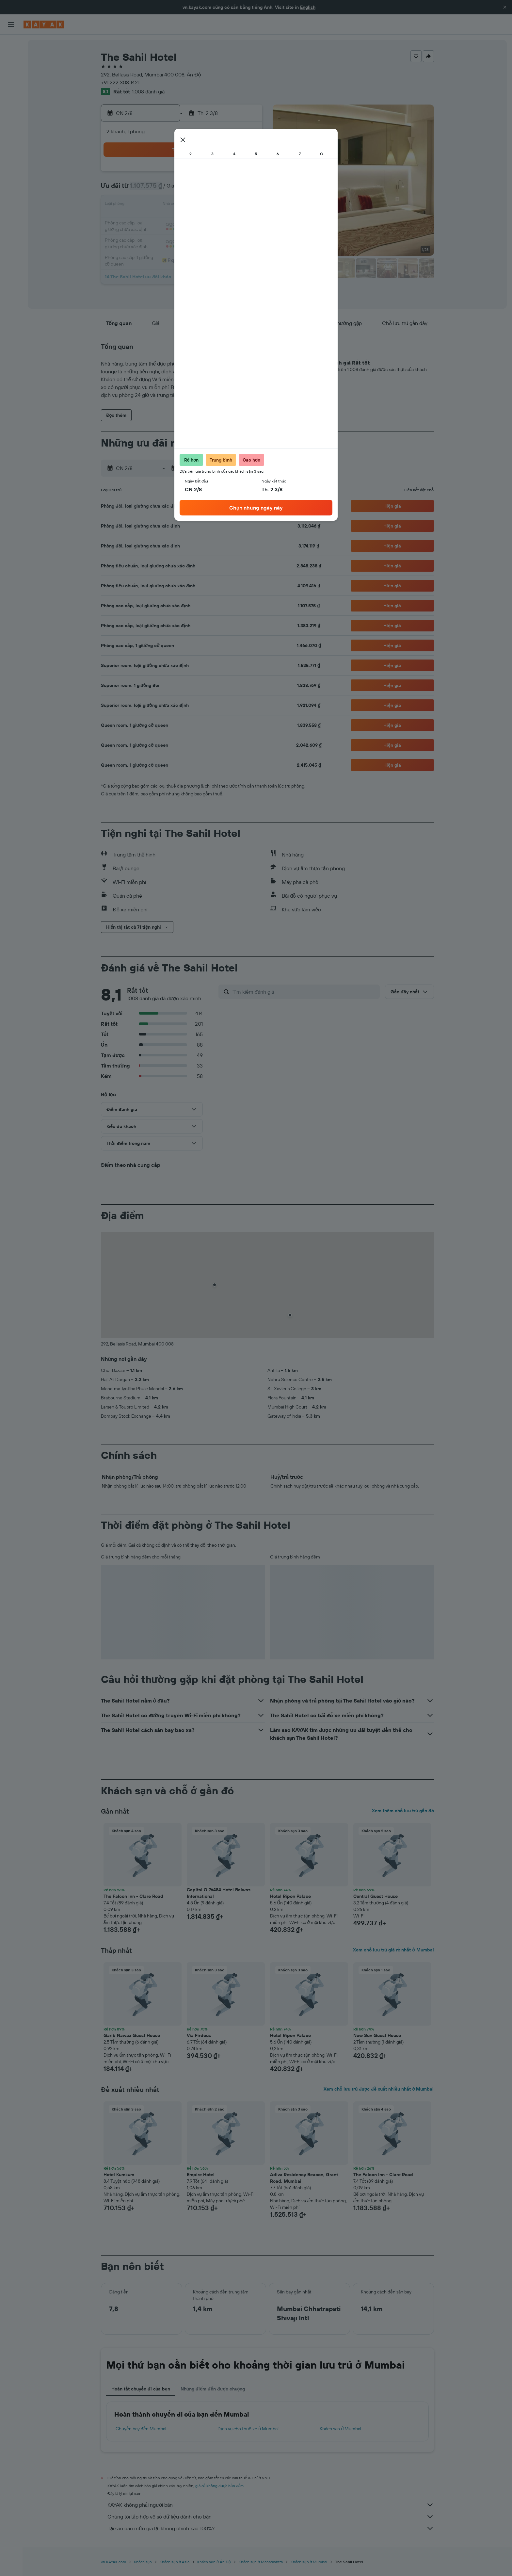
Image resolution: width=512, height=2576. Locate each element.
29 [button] (229, 236)
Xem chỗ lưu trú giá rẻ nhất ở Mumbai (393, 1950)
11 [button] (167, 205)
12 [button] (182, 205)
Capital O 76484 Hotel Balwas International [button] (218, 1893)
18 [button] (167, 221)
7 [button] (214, 189)
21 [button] (214, 221)
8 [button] (229, 189)
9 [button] (245, 189)
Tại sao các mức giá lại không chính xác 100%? (270, 2528)
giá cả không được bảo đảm (219, 2485)
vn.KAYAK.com (113, 2561)
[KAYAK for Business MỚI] (11, 117)
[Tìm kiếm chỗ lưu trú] (11, 58)
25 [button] (167, 236)
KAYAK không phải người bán (270, 2505)
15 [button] (229, 205)
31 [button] (151, 252)
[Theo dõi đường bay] (11, 104)
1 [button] (230, 174)
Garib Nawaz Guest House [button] (132, 2035)
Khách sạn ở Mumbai (340, 2429)
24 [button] (151, 236)
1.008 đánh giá (148, 91)
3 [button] (151, 189)
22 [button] (229, 221)
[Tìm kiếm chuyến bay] (11, 44)
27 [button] (198, 236)
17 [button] (151, 221)
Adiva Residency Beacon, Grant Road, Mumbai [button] (304, 2178)
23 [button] (245, 221)
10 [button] (151, 205)
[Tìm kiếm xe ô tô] (11, 71)
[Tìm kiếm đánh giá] (304, 991)
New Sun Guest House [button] (377, 2035)
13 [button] (198, 205)
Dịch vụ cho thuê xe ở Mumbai (248, 2429)
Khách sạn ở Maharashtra (261, 2561)
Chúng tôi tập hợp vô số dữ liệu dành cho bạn (270, 2516)
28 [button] (214, 236)
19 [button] (182, 221)
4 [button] (167, 189)
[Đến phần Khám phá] (11, 90)
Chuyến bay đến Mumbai (141, 2429)
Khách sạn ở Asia (174, 2561)
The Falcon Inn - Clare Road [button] (133, 1896)
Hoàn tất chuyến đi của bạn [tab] (140, 2389)
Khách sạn (143, 2561)
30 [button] (245, 236)
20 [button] (198, 221)
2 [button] (245, 174)
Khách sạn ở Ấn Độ (214, 2561)
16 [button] (245, 205)
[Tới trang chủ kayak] (44, 24)
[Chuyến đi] (11, 136)
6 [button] (198, 189)
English (307, 7)
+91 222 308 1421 (120, 82)
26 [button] (182, 236)
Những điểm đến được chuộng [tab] (213, 2389)
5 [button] (182, 189)
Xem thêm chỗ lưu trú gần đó (403, 1811)
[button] (505, 7)
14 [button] (214, 205)
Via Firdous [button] (199, 2035)
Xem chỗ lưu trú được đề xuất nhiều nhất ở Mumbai (379, 2089)
